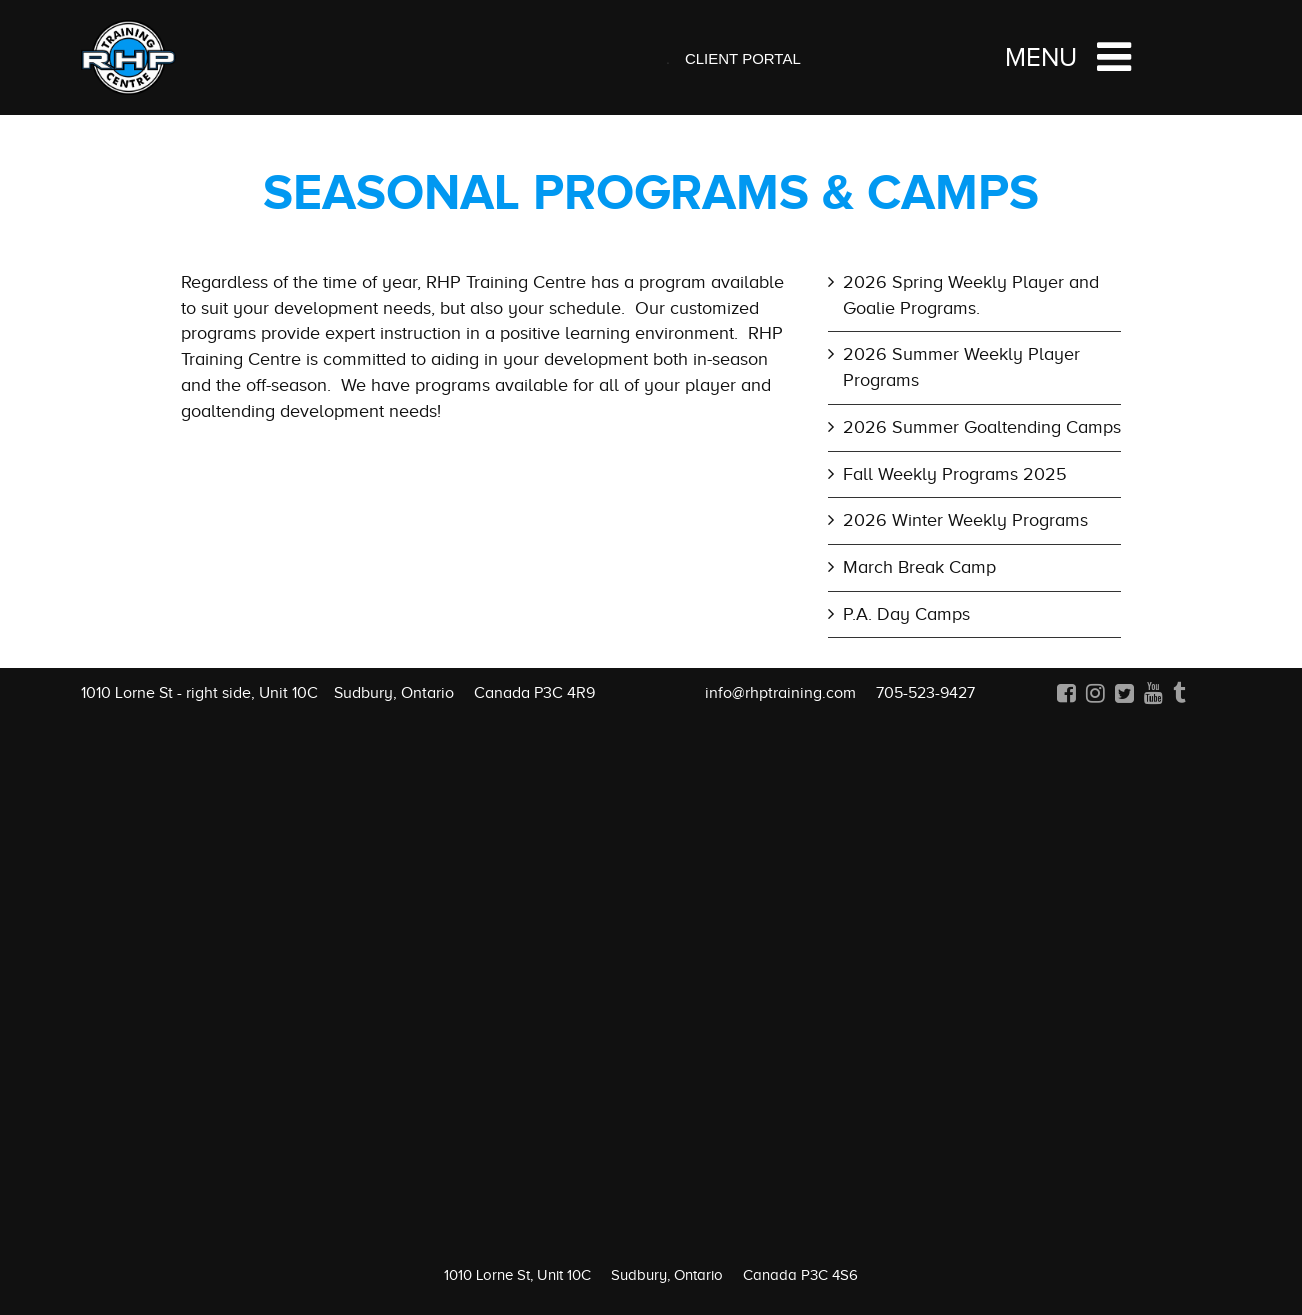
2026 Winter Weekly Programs (965, 520)
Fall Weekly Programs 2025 (955, 474)
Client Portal (743, 58)
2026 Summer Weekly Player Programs (961, 367)
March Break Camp (919, 567)
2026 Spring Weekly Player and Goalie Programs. (971, 295)
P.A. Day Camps (906, 614)
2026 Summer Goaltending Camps (982, 427)
